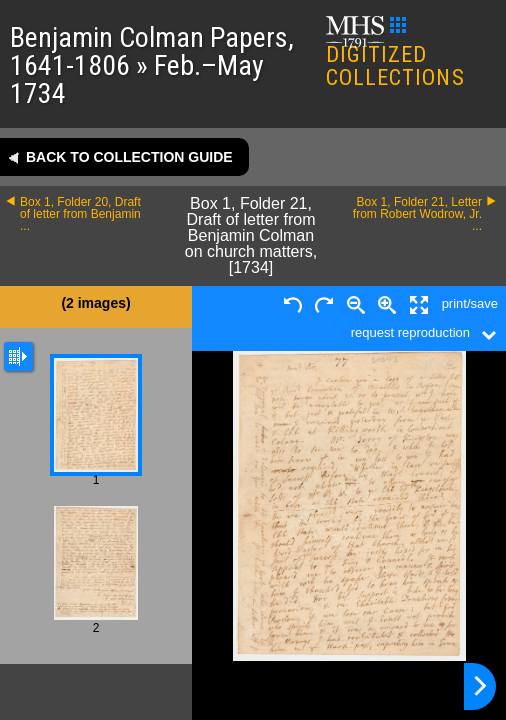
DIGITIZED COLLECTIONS (395, 53)
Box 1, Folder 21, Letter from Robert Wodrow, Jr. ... (417, 214)
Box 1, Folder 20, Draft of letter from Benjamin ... (80, 214)
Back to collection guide (129, 157)
